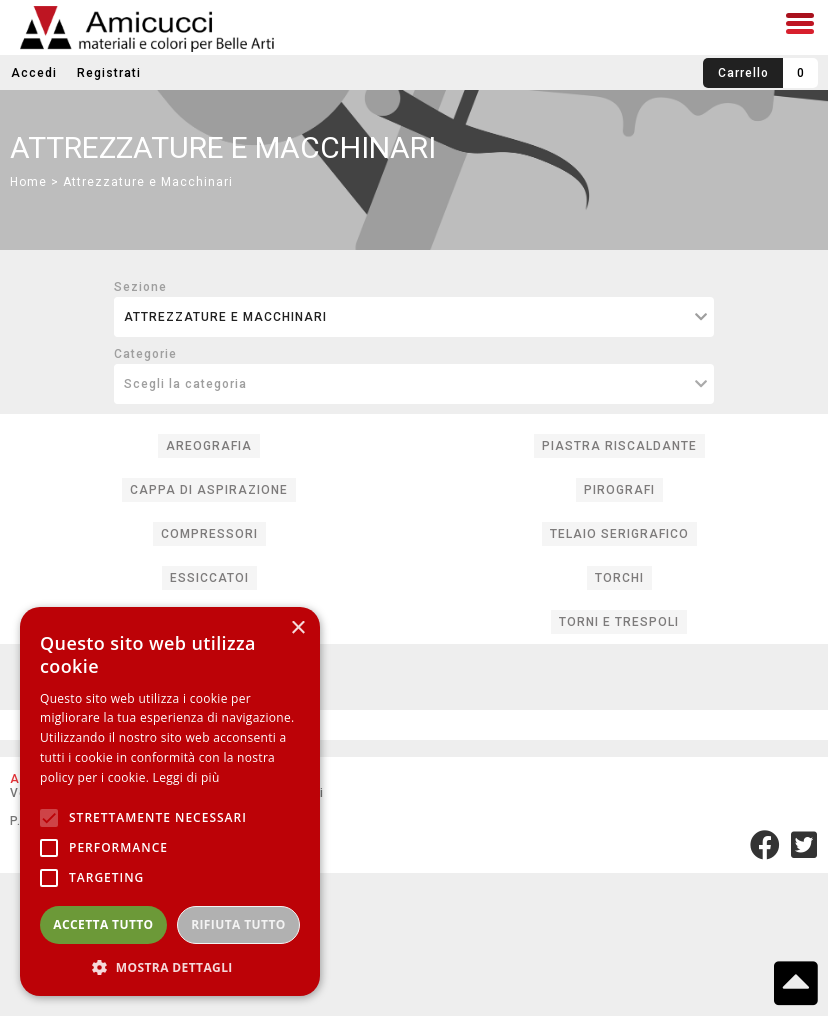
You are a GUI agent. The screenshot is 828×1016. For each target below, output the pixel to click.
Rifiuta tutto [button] (238, 924)
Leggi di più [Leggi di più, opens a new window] (186, 777)
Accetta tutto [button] (103, 924)
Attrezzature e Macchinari (148, 182)
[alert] (170, 801)
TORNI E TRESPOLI (619, 622)
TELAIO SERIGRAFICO (619, 534)
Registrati (109, 73)
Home (28, 182)
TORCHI (619, 578)
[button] (170, 966)
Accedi (34, 73)
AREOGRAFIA (209, 446)
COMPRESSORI (209, 534)
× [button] (297, 628)
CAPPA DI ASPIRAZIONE (209, 490)
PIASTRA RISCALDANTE (619, 446)
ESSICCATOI (209, 578)
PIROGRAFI (619, 490)
